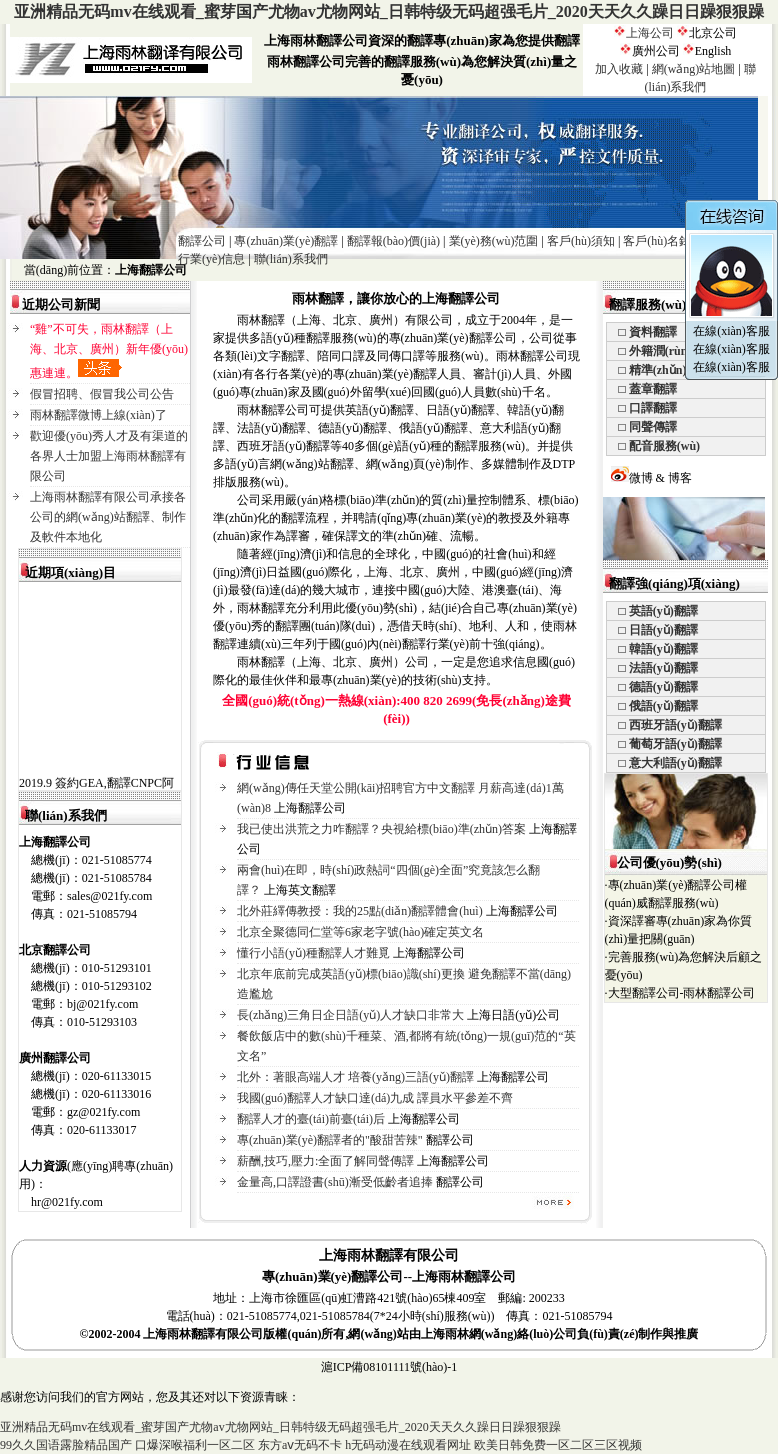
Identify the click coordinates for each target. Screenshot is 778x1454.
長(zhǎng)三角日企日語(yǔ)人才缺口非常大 (350, 1015)
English (713, 51)
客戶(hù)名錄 (657, 241)
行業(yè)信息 (211, 259)
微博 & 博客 (651, 478)
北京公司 (713, 33)
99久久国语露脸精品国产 (66, 1445)
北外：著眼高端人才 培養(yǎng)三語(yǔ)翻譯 (355, 1077)
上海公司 (650, 33)
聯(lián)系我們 (291, 259)
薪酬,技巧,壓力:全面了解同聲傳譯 (325, 1161)
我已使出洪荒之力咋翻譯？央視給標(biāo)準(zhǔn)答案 (381, 829)
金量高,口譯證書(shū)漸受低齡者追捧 (335, 1182)
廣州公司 (656, 51)
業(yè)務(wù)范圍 (494, 241)
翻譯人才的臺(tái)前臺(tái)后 (311, 1119)
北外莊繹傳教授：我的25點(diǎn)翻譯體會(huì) (360, 911)
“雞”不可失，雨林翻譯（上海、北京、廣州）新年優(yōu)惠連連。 (109, 351)
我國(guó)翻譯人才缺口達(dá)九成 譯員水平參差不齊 (375, 1098)
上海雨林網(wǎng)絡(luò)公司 (499, 1334)
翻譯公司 (202, 241)
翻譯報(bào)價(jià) (393, 241)
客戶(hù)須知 (581, 241)
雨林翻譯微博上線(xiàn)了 (98, 415)
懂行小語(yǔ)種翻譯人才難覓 (313, 953)
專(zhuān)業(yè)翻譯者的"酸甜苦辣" (330, 1140)
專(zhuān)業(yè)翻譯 (286, 241)
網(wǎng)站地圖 (694, 69)
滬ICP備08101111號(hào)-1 (389, 1367)
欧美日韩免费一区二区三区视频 (558, 1445)
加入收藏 (619, 69)
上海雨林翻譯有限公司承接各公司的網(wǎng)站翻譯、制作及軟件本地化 (108, 517)
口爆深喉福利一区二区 (195, 1445)
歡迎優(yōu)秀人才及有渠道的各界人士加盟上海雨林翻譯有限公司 (109, 456)
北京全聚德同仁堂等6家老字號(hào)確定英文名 (360, 932)
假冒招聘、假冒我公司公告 (102, 394)
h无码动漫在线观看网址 (408, 1445)
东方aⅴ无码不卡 (300, 1445)
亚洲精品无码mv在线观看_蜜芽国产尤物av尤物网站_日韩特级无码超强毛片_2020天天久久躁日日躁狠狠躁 (388, 11)
